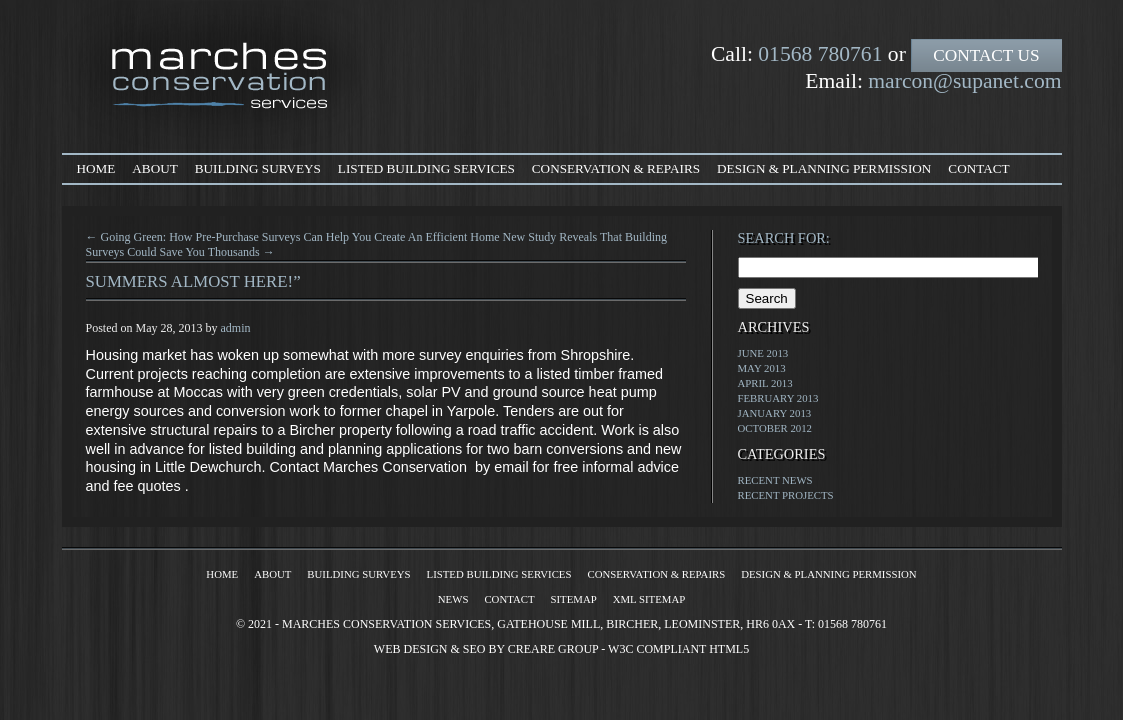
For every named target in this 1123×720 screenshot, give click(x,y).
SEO (474, 649)
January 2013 (775, 413)
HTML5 (729, 649)
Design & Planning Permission (824, 168)
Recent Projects (786, 495)
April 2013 (765, 383)
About (154, 168)
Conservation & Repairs (616, 168)
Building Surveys (258, 168)
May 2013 (762, 368)
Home (96, 168)
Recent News (775, 480)
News (453, 599)
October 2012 (775, 428)
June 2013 (763, 353)
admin (236, 328)
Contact (978, 168)
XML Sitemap (649, 599)
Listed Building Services (426, 168)
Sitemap (574, 599)
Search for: (784, 238)
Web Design (411, 649)
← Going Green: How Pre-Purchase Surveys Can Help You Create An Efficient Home (293, 237)
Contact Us (986, 55)
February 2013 (778, 398)
